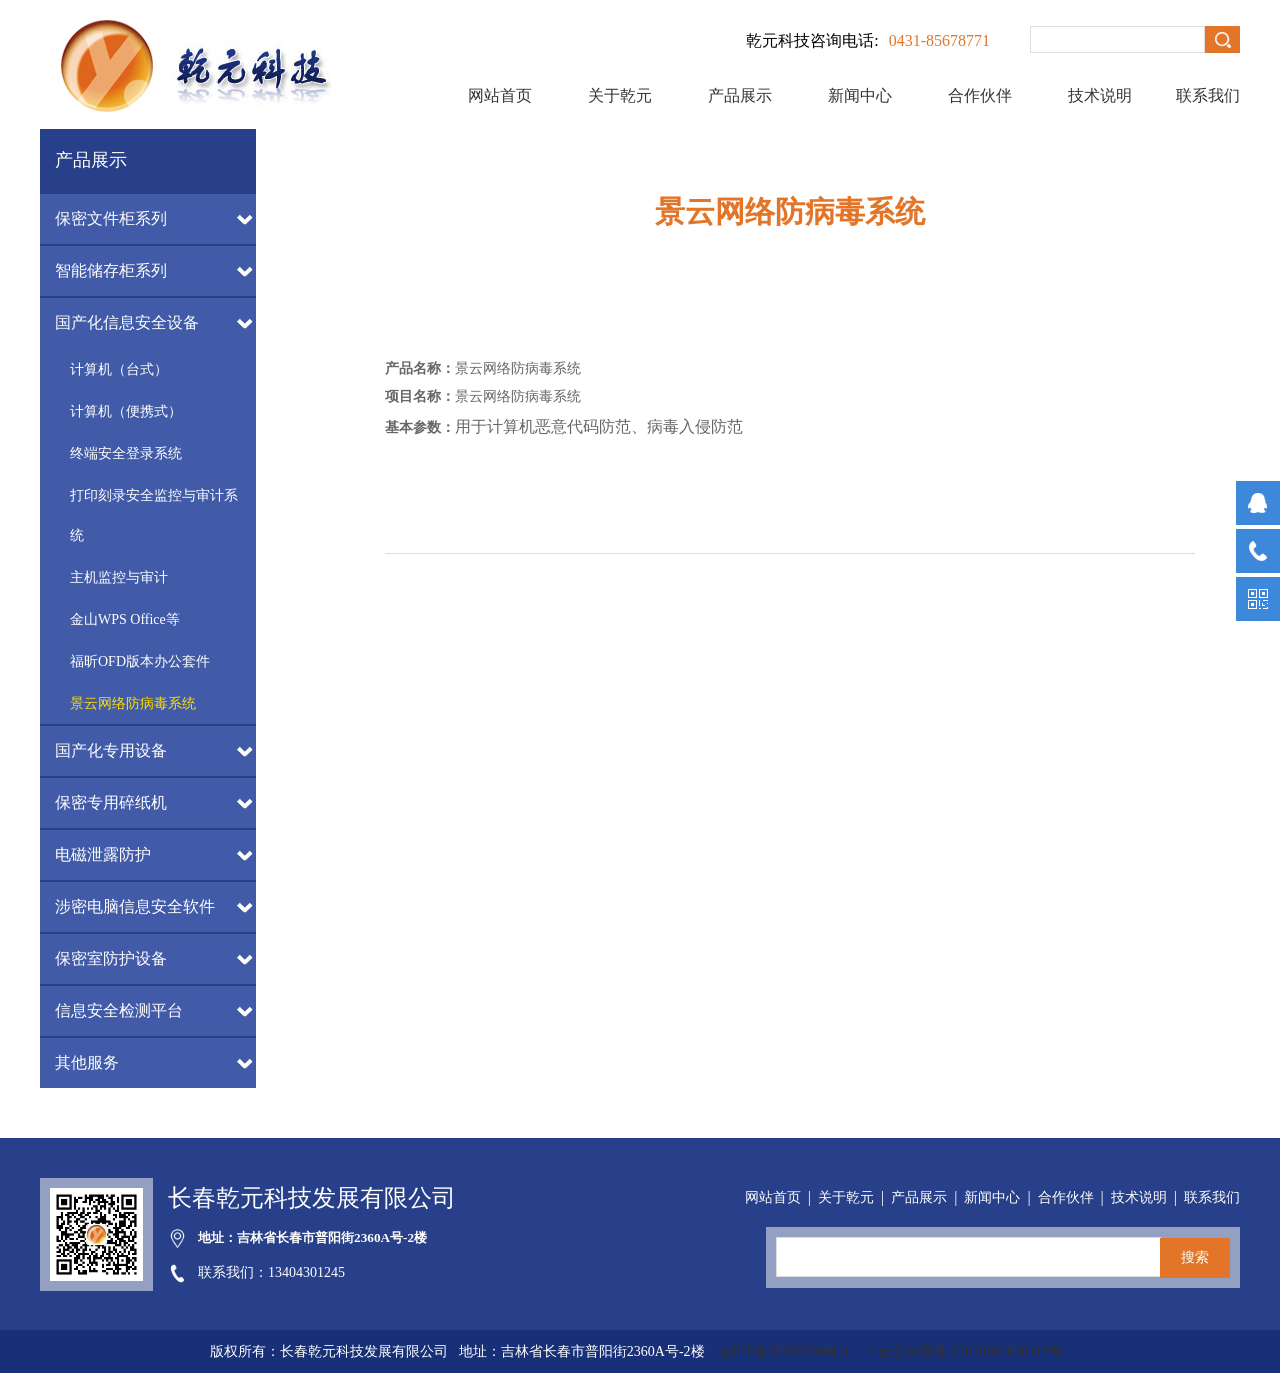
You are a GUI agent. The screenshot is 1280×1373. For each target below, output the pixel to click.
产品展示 (740, 95)
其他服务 (87, 1062)
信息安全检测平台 (119, 1010)
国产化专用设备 (111, 750)
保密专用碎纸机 (111, 802)
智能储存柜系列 (111, 270)
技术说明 (1100, 95)
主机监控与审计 (119, 577)
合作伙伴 (980, 95)
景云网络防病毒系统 (133, 703)
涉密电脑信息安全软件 (135, 906)
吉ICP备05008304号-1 (786, 1351)
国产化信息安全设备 (127, 322)
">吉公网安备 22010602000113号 (963, 1351)
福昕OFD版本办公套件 (140, 661)
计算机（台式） (119, 369)
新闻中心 (860, 95)
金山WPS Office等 (125, 619)
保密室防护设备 (111, 958)
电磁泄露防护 (103, 854)
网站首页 (500, 95)
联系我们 (1208, 95)
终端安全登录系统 (126, 453)
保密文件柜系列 (111, 218)
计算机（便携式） (126, 411)
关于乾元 (620, 95)
